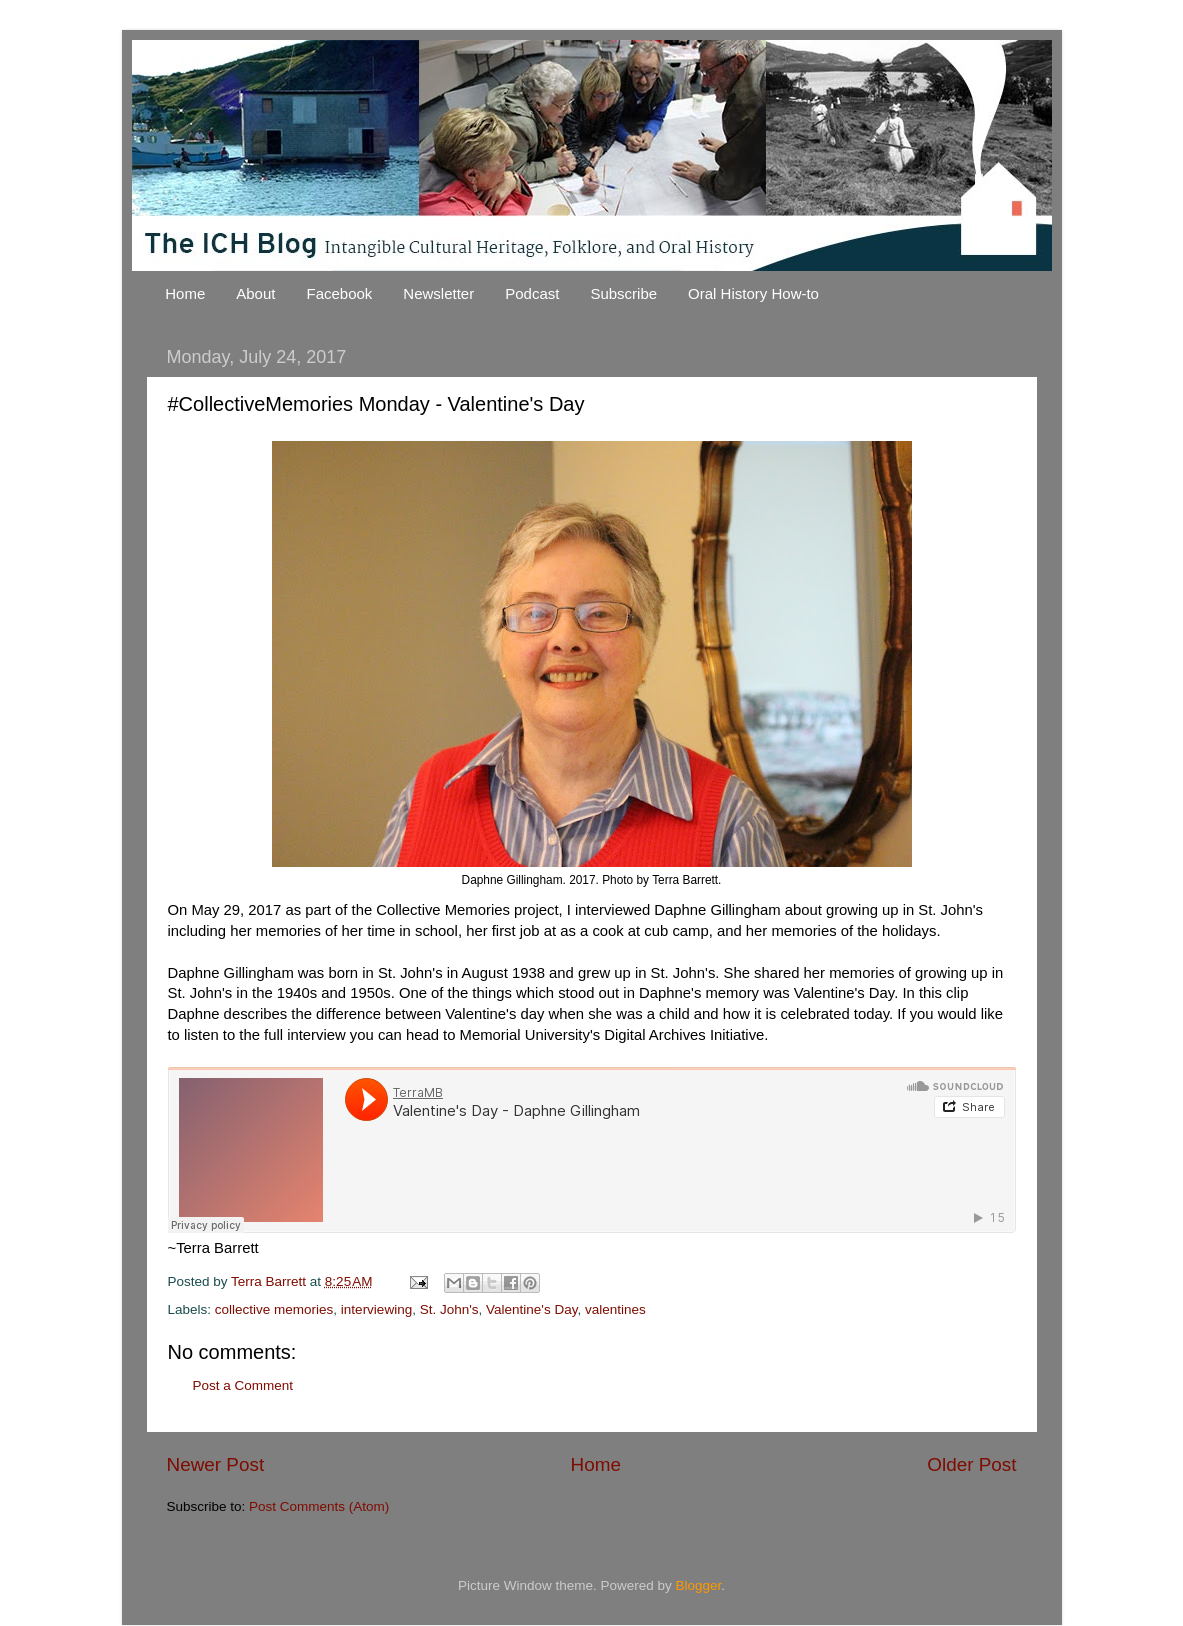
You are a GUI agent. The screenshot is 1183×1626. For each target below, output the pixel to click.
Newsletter (438, 293)
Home (185, 293)
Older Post (971, 1464)
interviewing (376, 1309)
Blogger (699, 1585)
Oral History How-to (753, 293)
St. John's (449, 1309)
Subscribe (623, 293)
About (255, 293)
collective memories (274, 1309)
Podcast (532, 293)
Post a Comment (243, 1385)
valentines (615, 1309)
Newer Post (216, 1464)
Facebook (339, 293)
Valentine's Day (531, 1309)
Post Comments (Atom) (319, 1506)
